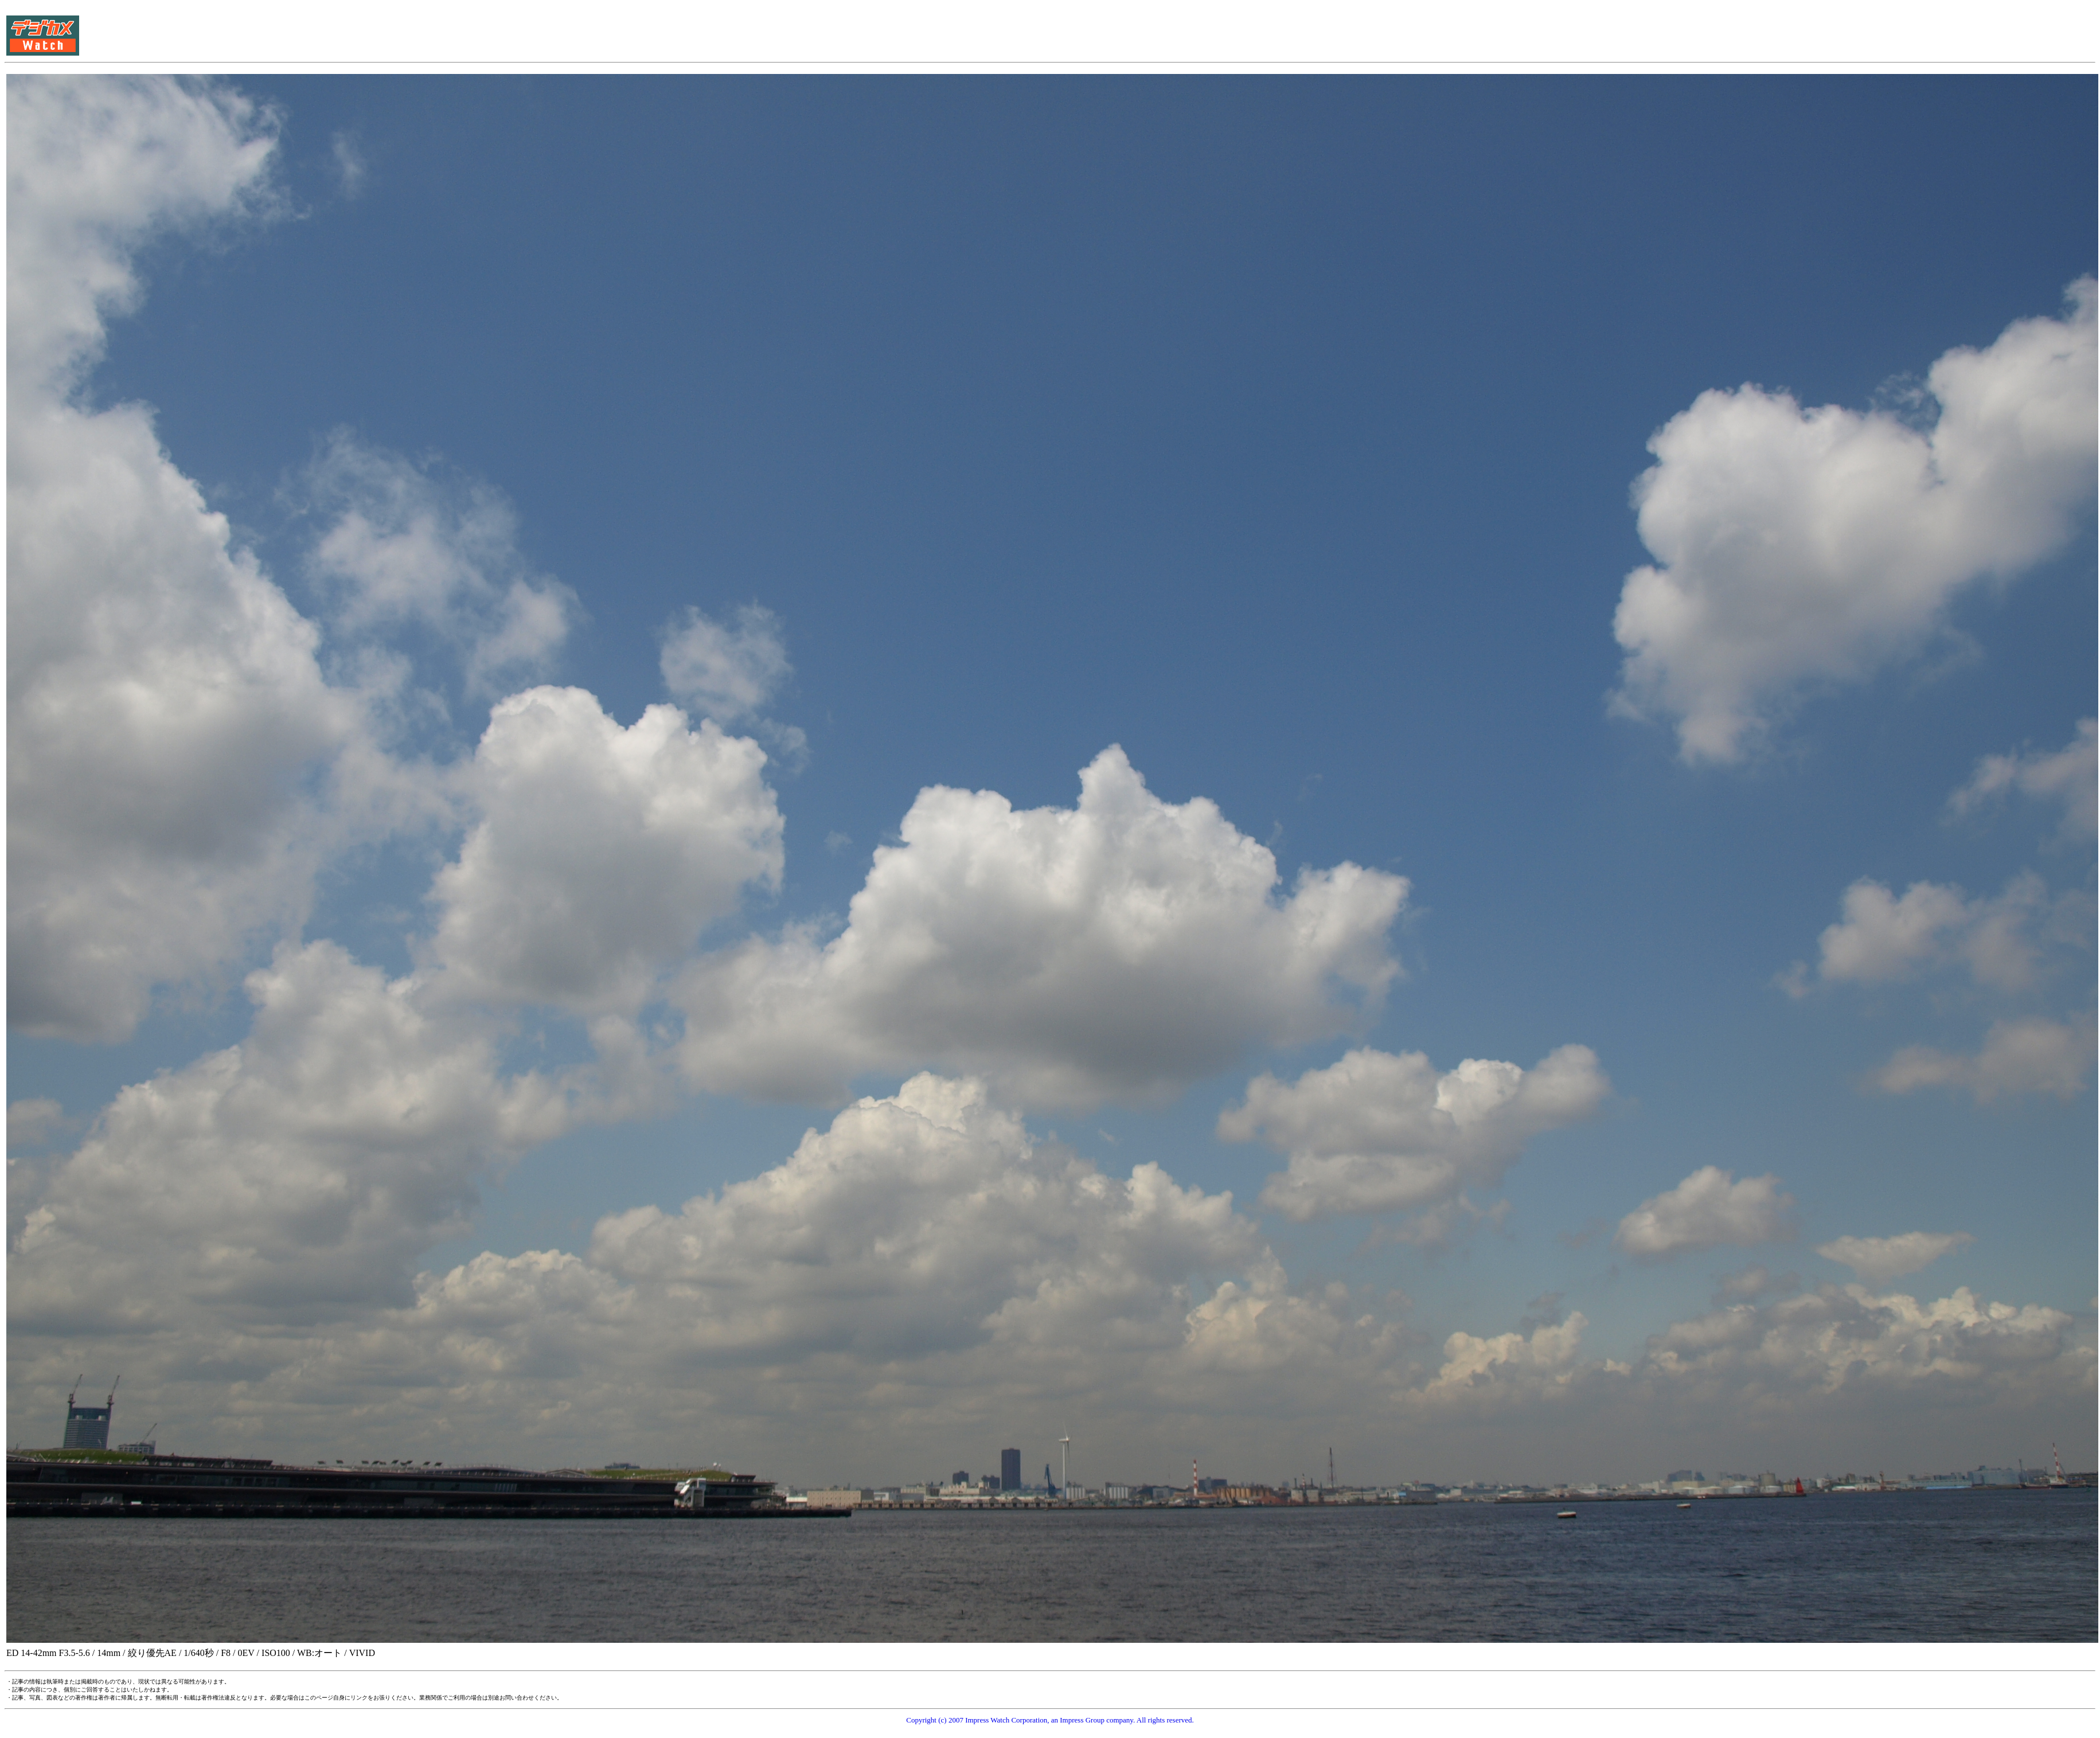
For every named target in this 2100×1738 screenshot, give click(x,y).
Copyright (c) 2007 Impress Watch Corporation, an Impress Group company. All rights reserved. (1050, 1720)
